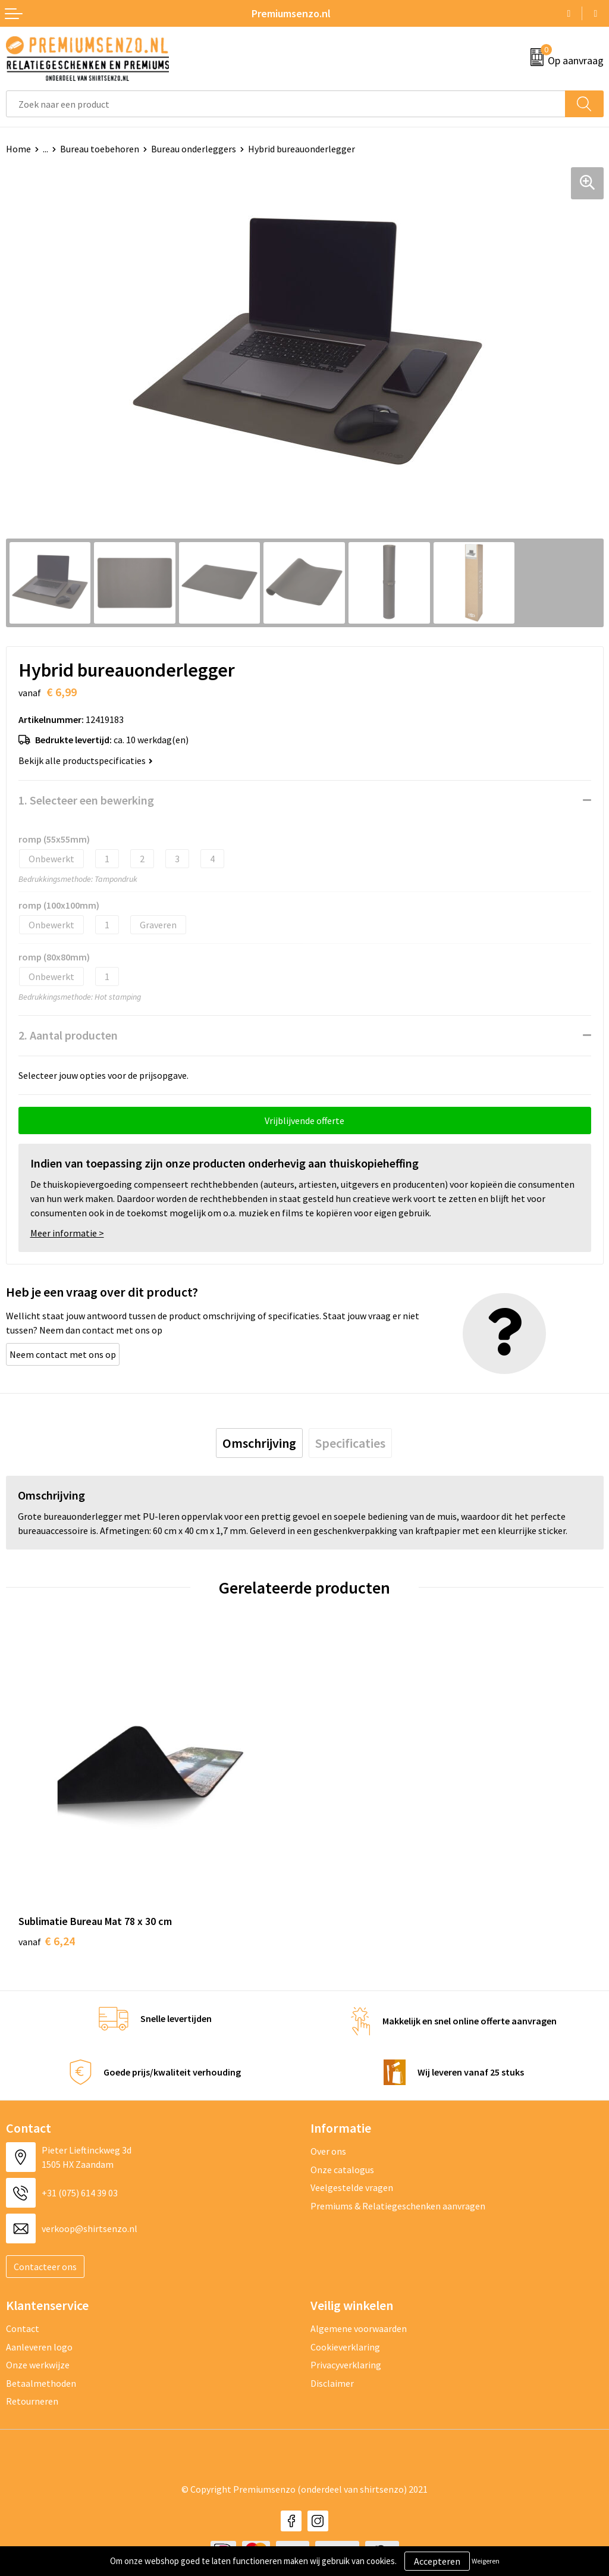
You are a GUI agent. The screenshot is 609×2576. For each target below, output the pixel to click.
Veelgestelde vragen (351, 2187)
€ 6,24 (46, 1940)
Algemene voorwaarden (358, 2328)
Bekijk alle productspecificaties (85, 760)
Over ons (328, 2151)
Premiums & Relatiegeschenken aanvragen (397, 2206)
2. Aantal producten (68, 1035)
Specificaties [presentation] (350, 1443)
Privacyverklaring (345, 2365)
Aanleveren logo (39, 2347)
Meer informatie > (67, 1233)
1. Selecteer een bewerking (86, 800)
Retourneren (32, 2401)
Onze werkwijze (38, 2365)
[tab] (259, 1443)
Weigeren (486, 2560)
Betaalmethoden (41, 2383)
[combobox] (286, 103)
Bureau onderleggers (193, 149)
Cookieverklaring (345, 2347)
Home (18, 149)
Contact (22, 2328)
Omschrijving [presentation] (259, 1443)
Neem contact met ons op (63, 1354)
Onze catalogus (342, 2170)
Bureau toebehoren (99, 149)
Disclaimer (332, 2383)
